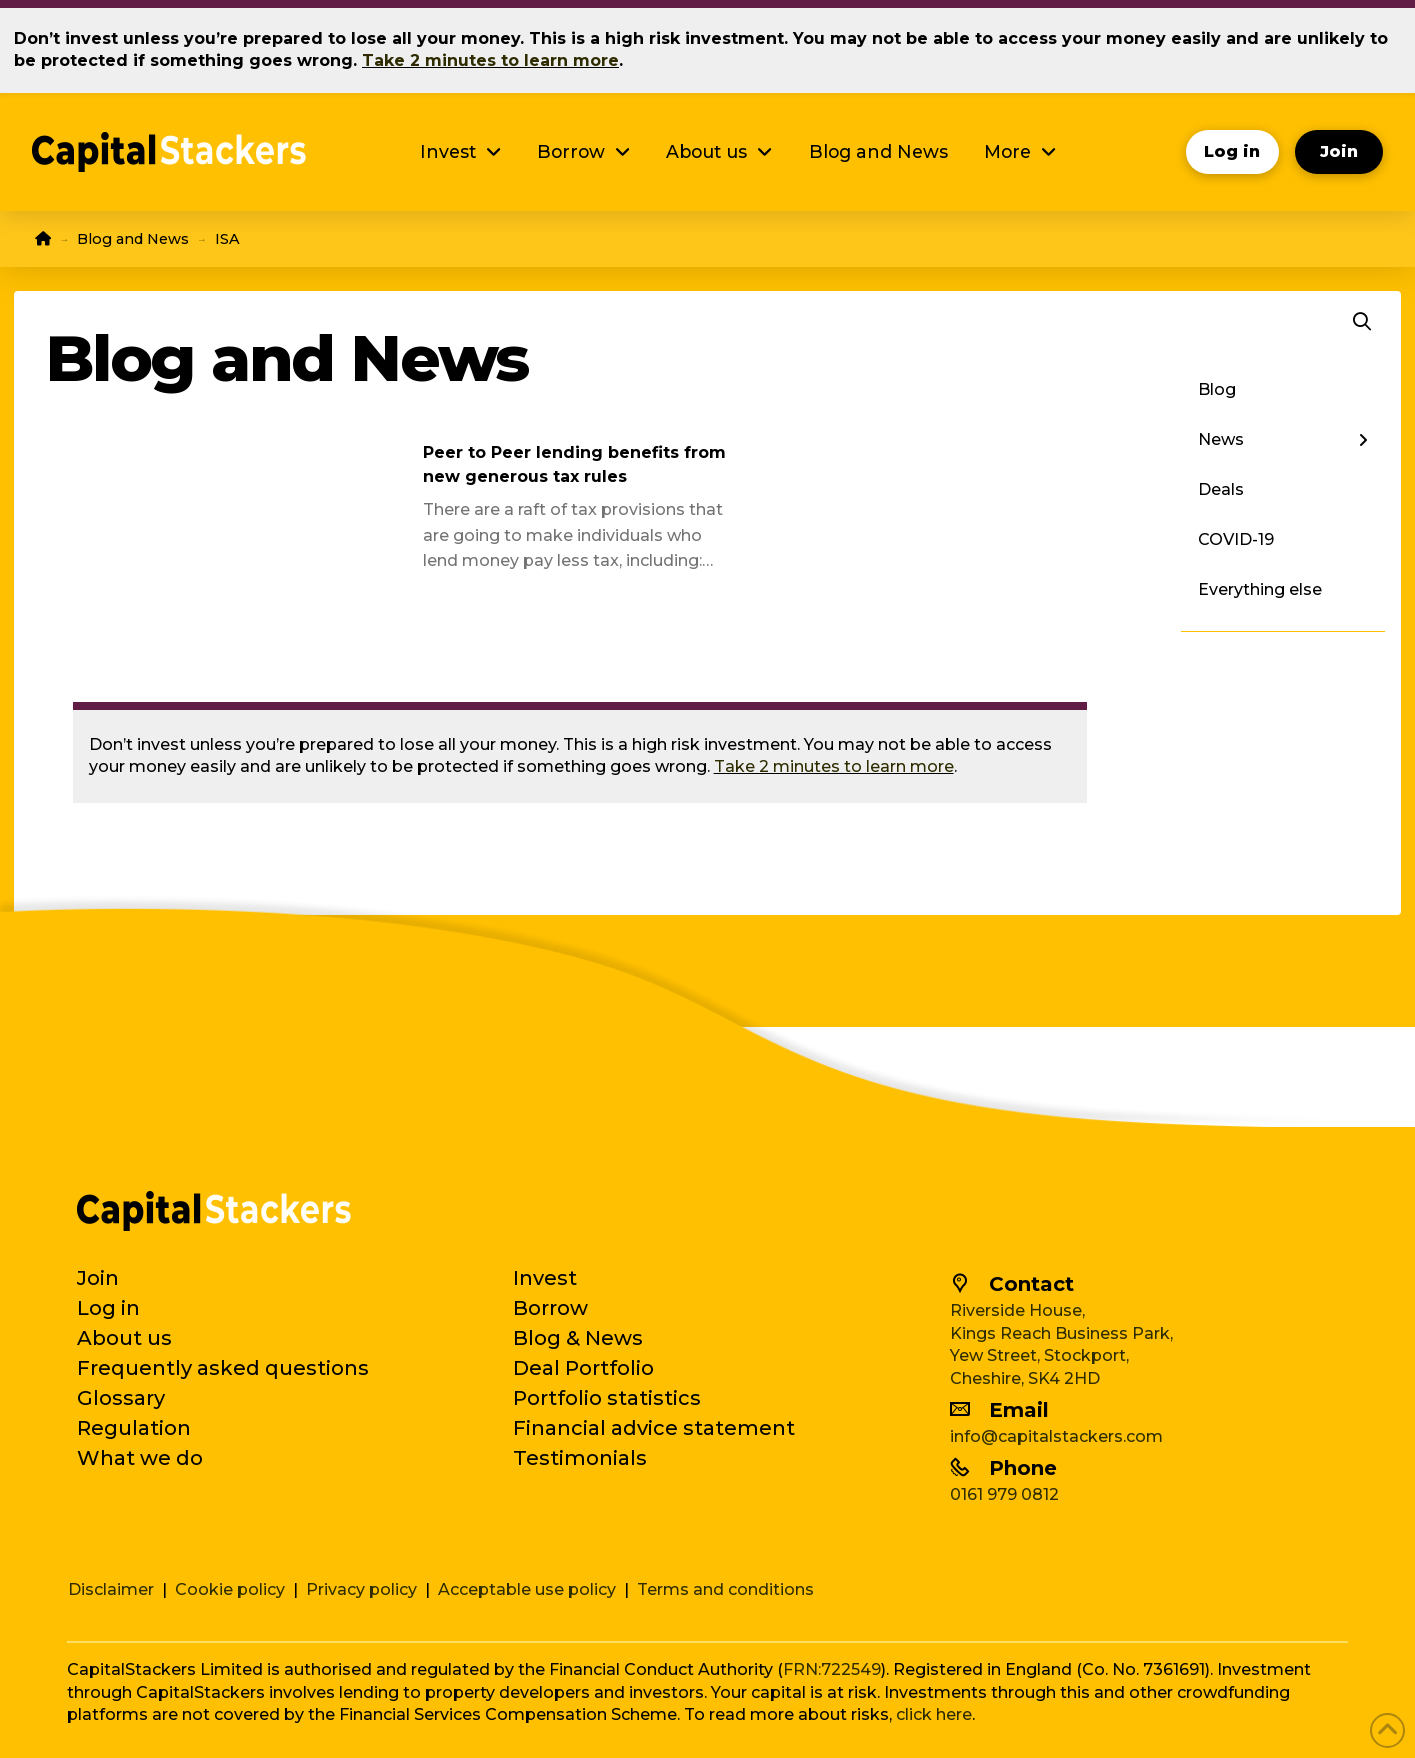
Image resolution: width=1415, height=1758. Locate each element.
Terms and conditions (725, 1589)
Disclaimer (111, 1589)
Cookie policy (230, 1589)
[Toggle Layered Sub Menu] (1282, 440)
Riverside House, (1017, 1310)
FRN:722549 (832, 1669)
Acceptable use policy (527, 1589)
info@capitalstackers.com (1056, 1436)
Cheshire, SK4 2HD (1025, 1378)
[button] (1362, 322)
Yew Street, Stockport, (1039, 1355)
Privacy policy (361, 1589)
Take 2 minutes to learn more (834, 766)
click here (934, 1714)
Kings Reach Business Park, (1061, 1333)
